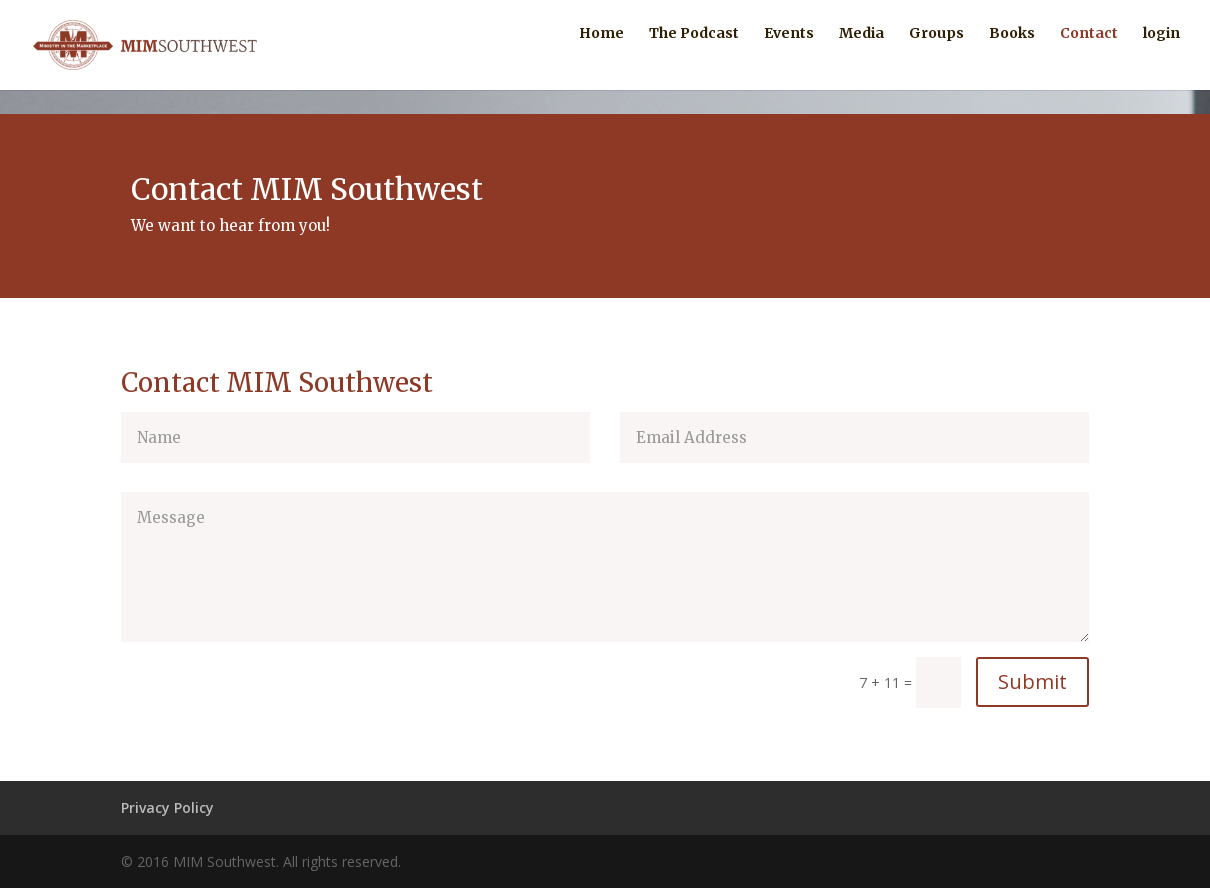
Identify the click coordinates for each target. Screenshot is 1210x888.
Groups (936, 58)
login (1161, 58)
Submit (1032, 681)
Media (861, 58)
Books (1012, 58)
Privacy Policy (167, 807)
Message (605, 567)
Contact (1089, 58)
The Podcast (694, 58)
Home (601, 58)
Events (789, 58)
